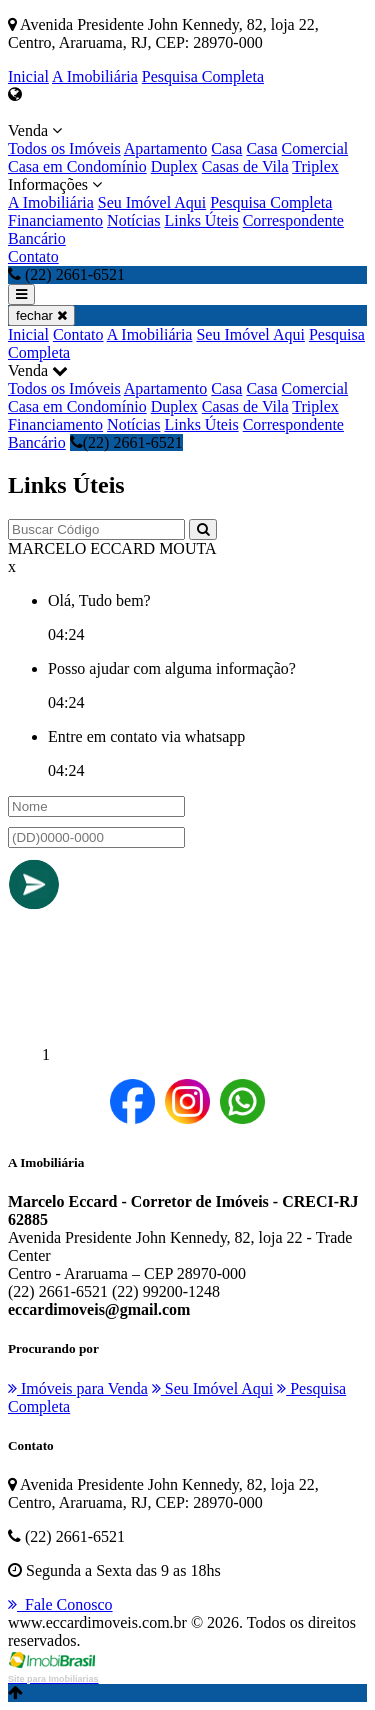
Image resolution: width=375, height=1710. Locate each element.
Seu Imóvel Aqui (152, 202)
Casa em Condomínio (77, 166)
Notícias (133, 220)
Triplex (315, 166)
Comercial (315, 148)
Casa (226, 148)
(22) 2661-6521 (126, 442)
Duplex (174, 166)
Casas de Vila (245, 166)
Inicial (28, 76)
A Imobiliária (95, 76)
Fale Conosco (60, 1604)
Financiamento (55, 220)
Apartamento (166, 148)
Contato (33, 256)
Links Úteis (201, 220)
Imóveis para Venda (78, 1388)
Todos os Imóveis (64, 148)
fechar (41, 315)
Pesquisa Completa (203, 76)
